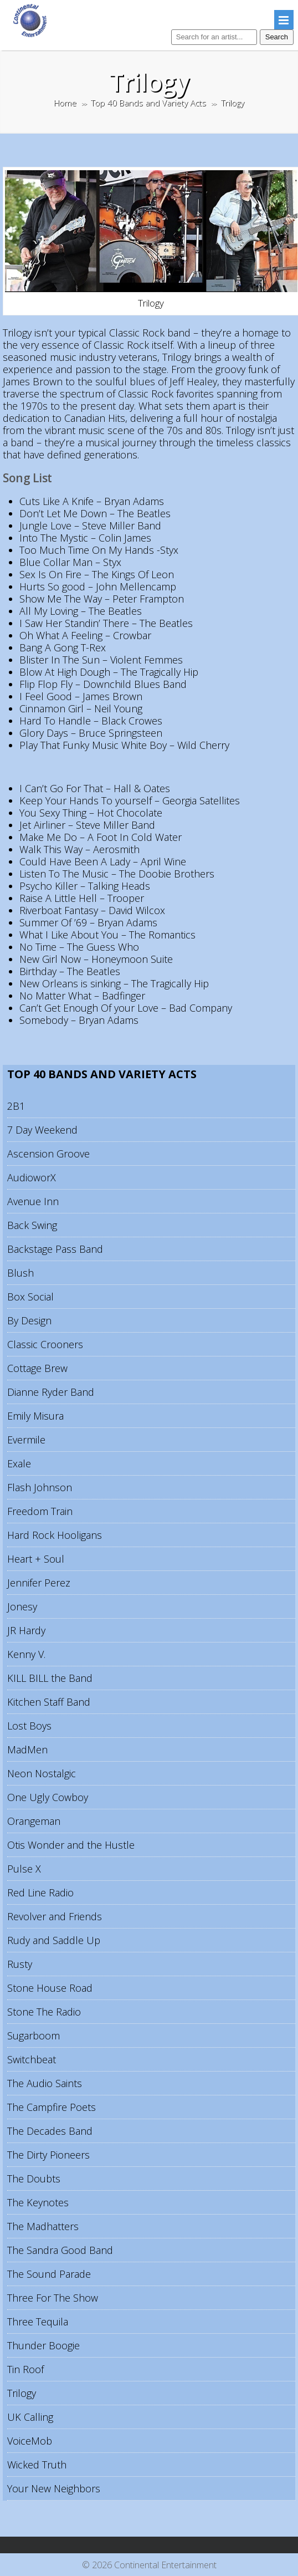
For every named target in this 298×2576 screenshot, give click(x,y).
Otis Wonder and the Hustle (71, 1844)
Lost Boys (29, 1725)
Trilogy (21, 2393)
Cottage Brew (37, 1368)
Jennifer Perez (38, 1582)
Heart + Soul (35, 1558)
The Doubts (33, 2178)
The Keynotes (38, 2202)
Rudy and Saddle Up (53, 1940)
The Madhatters (43, 2226)
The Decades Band (50, 2131)
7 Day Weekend (42, 1129)
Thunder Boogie (43, 2345)
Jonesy (22, 1606)
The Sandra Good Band (60, 2250)
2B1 (16, 1106)
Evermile (26, 1439)
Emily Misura (35, 1415)
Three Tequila (37, 2321)
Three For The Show (52, 2297)
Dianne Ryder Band (50, 1392)
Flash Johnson (39, 1487)
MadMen (27, 1749)
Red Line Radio (40, 1892)
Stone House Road (50, 1988)
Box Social (30, 1296)
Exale (19, 1463)
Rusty (19, 1964)
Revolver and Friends (54, 1916)
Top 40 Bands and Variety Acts (148, 102)
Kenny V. (26, 1654)
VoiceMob (29, 2440)
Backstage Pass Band (55, 1249)
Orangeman (33, 1821)
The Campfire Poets (51, 2107)
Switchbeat (31, 2059)
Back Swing (32, 1225)
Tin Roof (25, 2369)
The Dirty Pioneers (48, 2154)
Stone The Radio (44, 2011)
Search (276, 37)
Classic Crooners (45, 1344)
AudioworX (31, 1177)
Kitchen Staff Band (48, 1701)
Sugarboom (33, 2035)
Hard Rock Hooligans (54, 1535)
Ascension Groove (48, 1153)
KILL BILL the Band (50, 1678)
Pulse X (24, 1868)
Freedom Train (40, 1511)
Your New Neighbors (53, 2488)
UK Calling (30, 2417)
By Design (29, 1320)
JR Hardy (26, 1630)
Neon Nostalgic (41, 1773)
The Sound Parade (49, 2274)
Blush (20, 1272)
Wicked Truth (36, 2464)
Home (65, 102)
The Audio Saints (44, 2083)
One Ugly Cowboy (47, 1797)
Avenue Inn (33, 1201)
